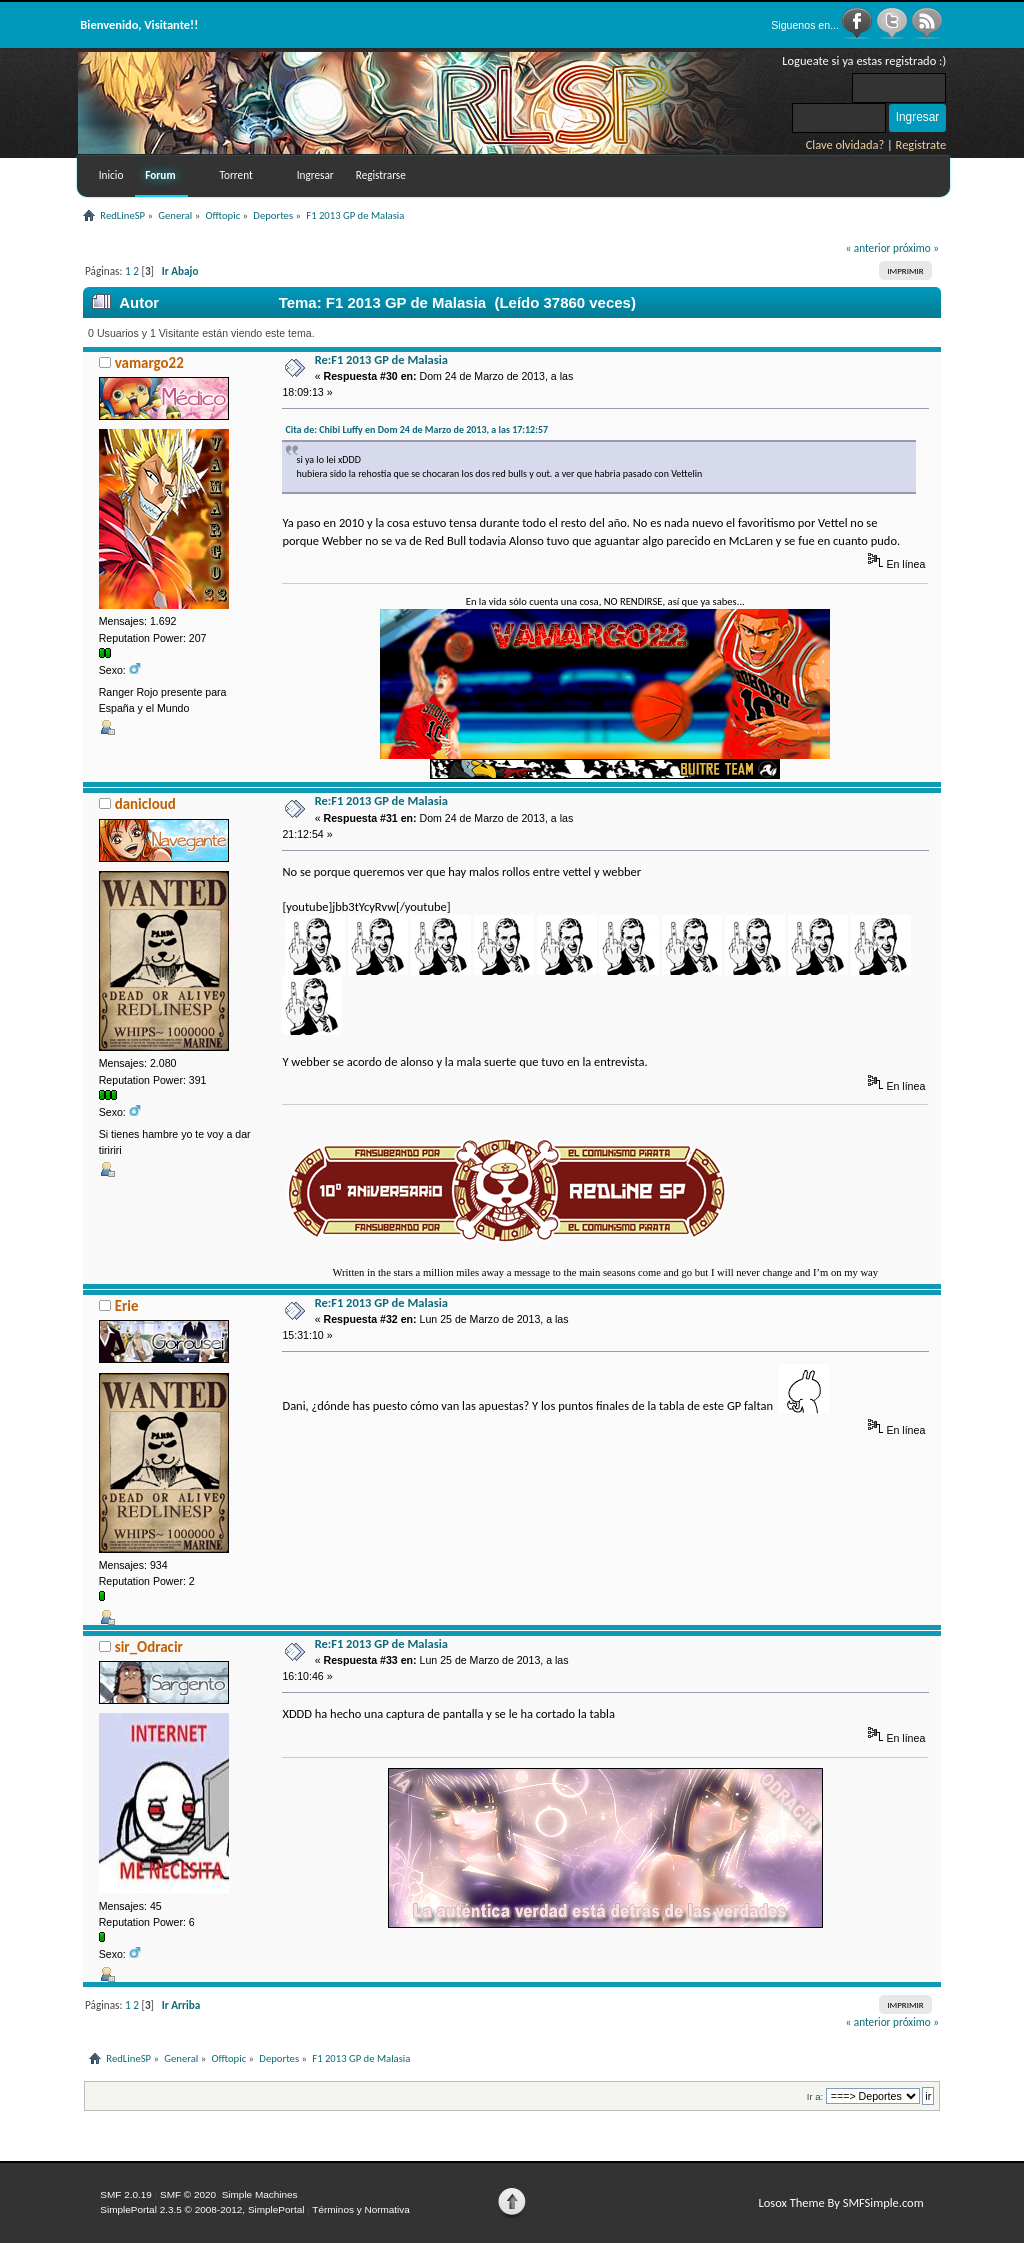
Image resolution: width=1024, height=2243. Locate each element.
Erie (127, 1306)
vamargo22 (149, 363)
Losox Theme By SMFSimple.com (840, 2202)
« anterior (868, 248)
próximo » (916, 248)
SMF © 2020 (188, 2194)
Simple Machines (260, 2194)
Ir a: (815, 2096)
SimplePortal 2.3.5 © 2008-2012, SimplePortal (202, 2209)
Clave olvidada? (845, 144)
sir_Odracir (149, 1647)
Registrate (921, 144)
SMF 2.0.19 (126, 2194)
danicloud (145, 804)
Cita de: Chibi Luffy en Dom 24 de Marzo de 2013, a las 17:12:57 (416, 429)
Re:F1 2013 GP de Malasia (381, 359)
